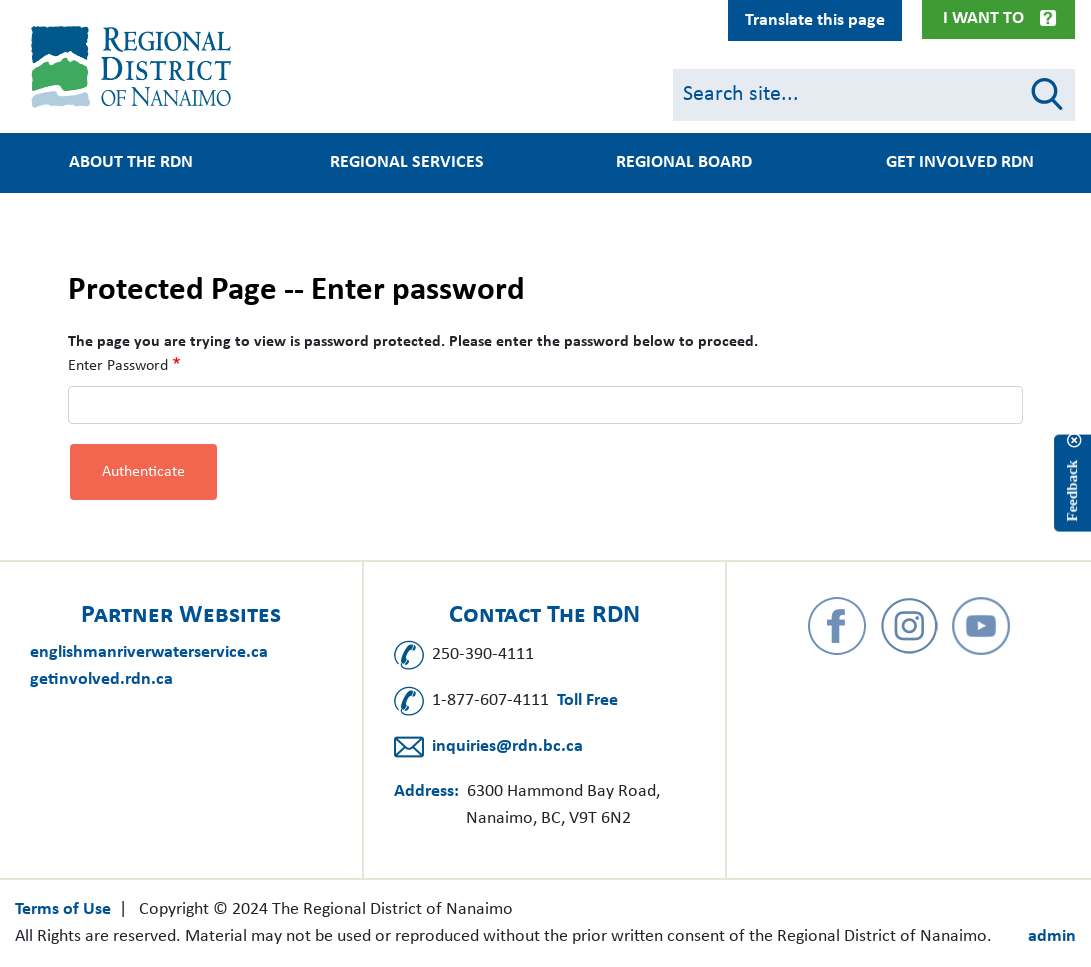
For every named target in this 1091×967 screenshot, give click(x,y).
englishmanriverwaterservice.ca (149, 652)
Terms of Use (63, 909)
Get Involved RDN (960, 163)
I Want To (983, 18)
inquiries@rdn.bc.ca (507, 746)
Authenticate (143, 472)
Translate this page (815, 20)
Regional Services (407, 163)
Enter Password (118, 366)
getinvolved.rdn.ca (101, 679)
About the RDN (131, 163)
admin (1052, 936)
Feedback (1072, 491)
